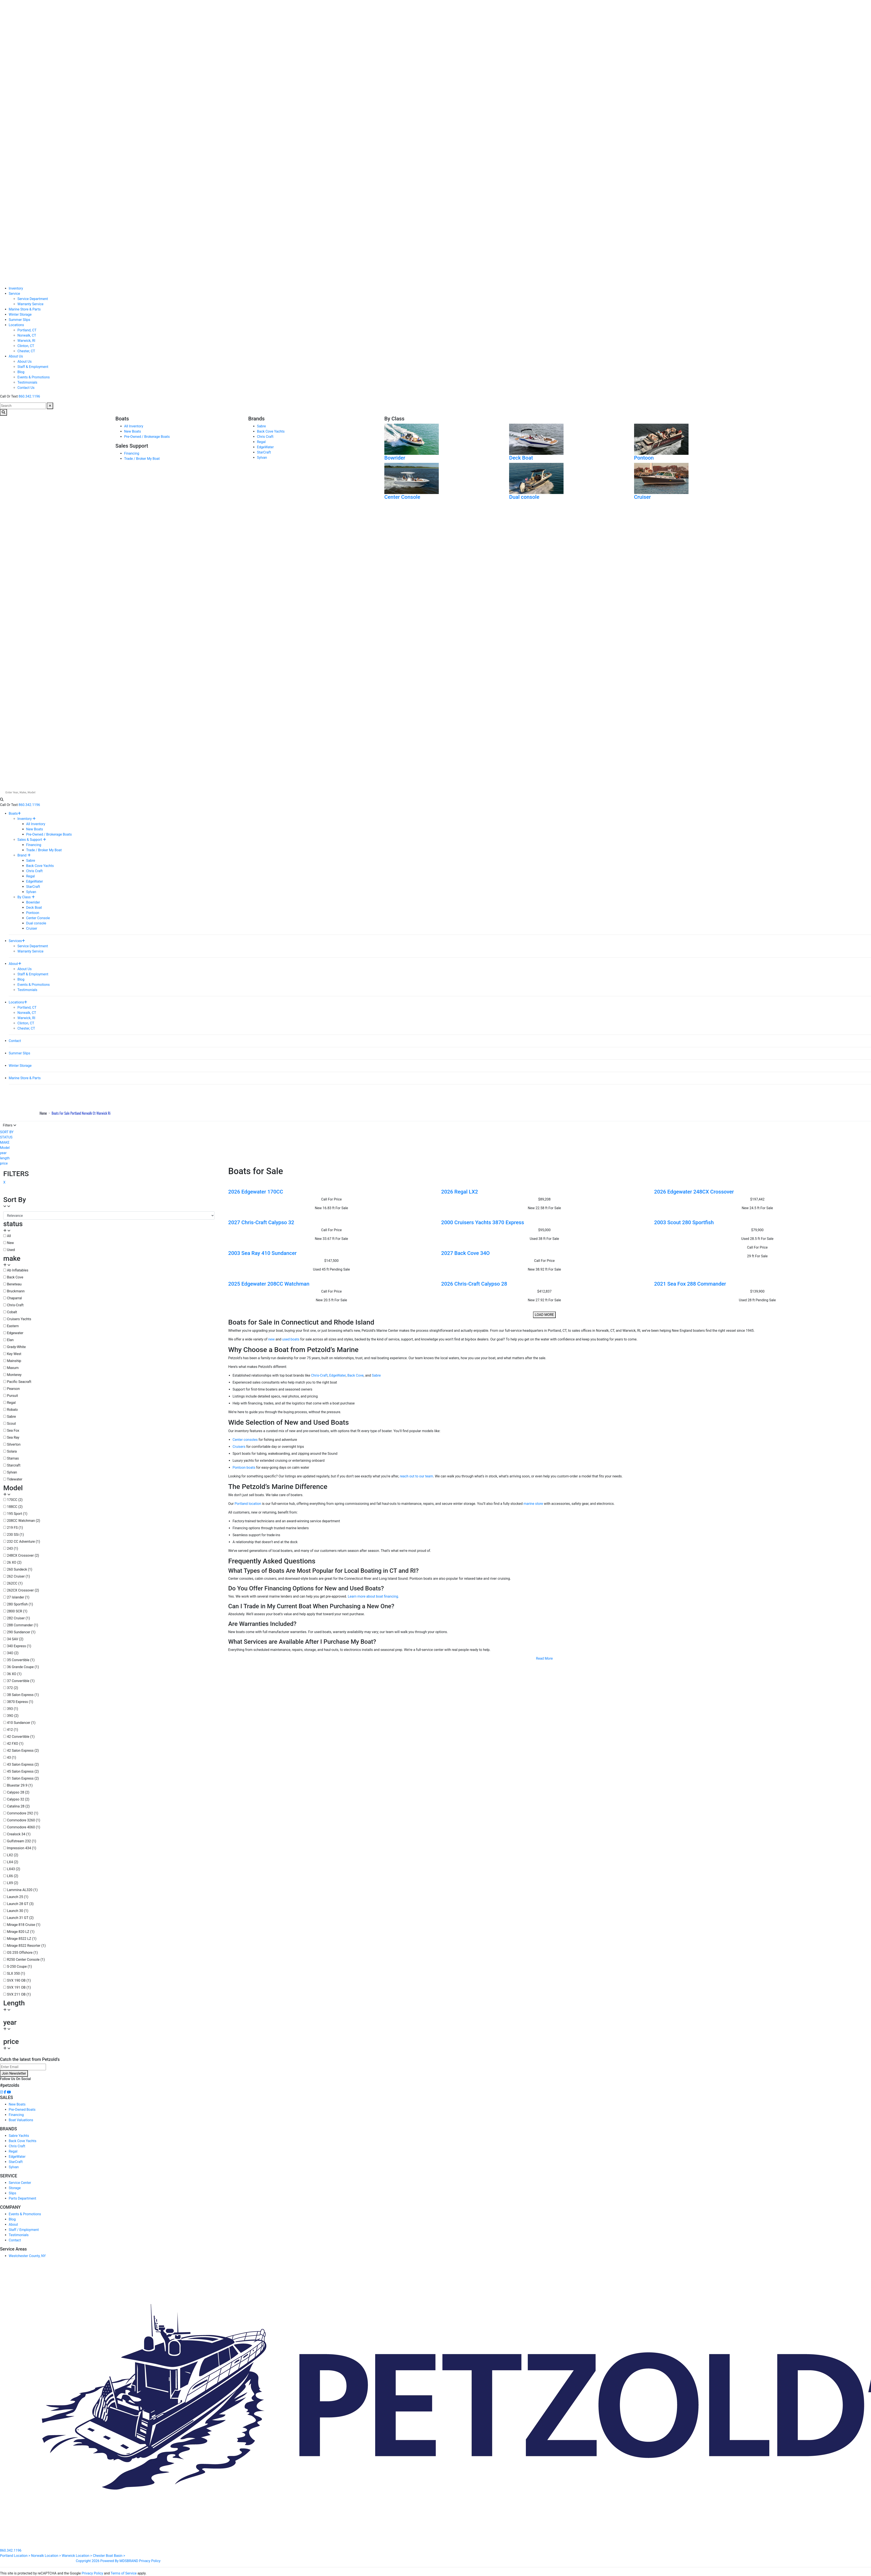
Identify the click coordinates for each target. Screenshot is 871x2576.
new (271, 1339)
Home (43, 1113)
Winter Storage (20, 314)
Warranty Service (30, 304)
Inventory (16, 288)
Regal (261, 442)
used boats (290, 1339)
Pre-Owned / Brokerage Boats (147, 437)
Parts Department (22, 2198)
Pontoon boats (244, 1467)
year (3, 1153)
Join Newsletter (14, 2073)
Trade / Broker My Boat (142, 459)
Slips (12, 2193)
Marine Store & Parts (25, 309)
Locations (16, 325)
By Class (24, 897)
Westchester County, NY (27, 2256)
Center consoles (245, 1440)
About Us (16, 356)
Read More (544, 1658)
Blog (20, 372)
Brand (22, 855)
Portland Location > (15, 2556)
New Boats (132, 431)
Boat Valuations (21, 2120)
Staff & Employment (32, 367)
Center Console (38, 918)
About (13, 964)
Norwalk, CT (26, 335)
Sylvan (262, 457)
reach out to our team (416, 1476)
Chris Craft (265, 437)
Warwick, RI (26, 341)
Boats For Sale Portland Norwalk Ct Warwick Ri (81, 1113)
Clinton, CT (25, 346)
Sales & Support (29, 840)
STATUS (6, 1137)
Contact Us (26, 388)
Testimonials (27, 382)
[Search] (3, 412)
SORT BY (7, 1132)
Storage (15, 2188)
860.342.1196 (29, 396)
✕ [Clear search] (50, 406)
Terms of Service (124, 2573)
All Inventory (133, 426)
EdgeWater (265, 447)
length (5, 1158)
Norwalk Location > (46, 2556)
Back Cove (355, 1375)
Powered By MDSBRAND (119, 2561)
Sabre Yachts (19, 2136)
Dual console (36, 923)
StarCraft (264, 452)
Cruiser (31, 928)
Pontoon (32, 913)
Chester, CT (26, 351)
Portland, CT (26, 330)
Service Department (32, 299)
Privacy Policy (150, 2561)
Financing (131, 453)
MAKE (5, 1142)
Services (15, 941)
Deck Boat (34, 907)
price (4, 1163)
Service (14, 294)
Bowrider (33, 902)
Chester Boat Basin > (109, 2556)
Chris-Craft (319, 1375)
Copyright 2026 (87, 2561)
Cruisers (239, 1447)
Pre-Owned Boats (22, 2109)
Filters (9, 1125)
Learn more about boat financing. (373, 1596)
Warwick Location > (77, 2556)
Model (5, 1148)
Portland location (248, 1504)
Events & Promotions (33, 377)
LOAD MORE (544, 1315)
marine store (533, 1504)
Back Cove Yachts (271, 431)
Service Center (20, 2183)
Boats (13, 813)
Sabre (261, 426)
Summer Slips (19, 320)
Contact (15, 1041)
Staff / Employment (24, 2230)
